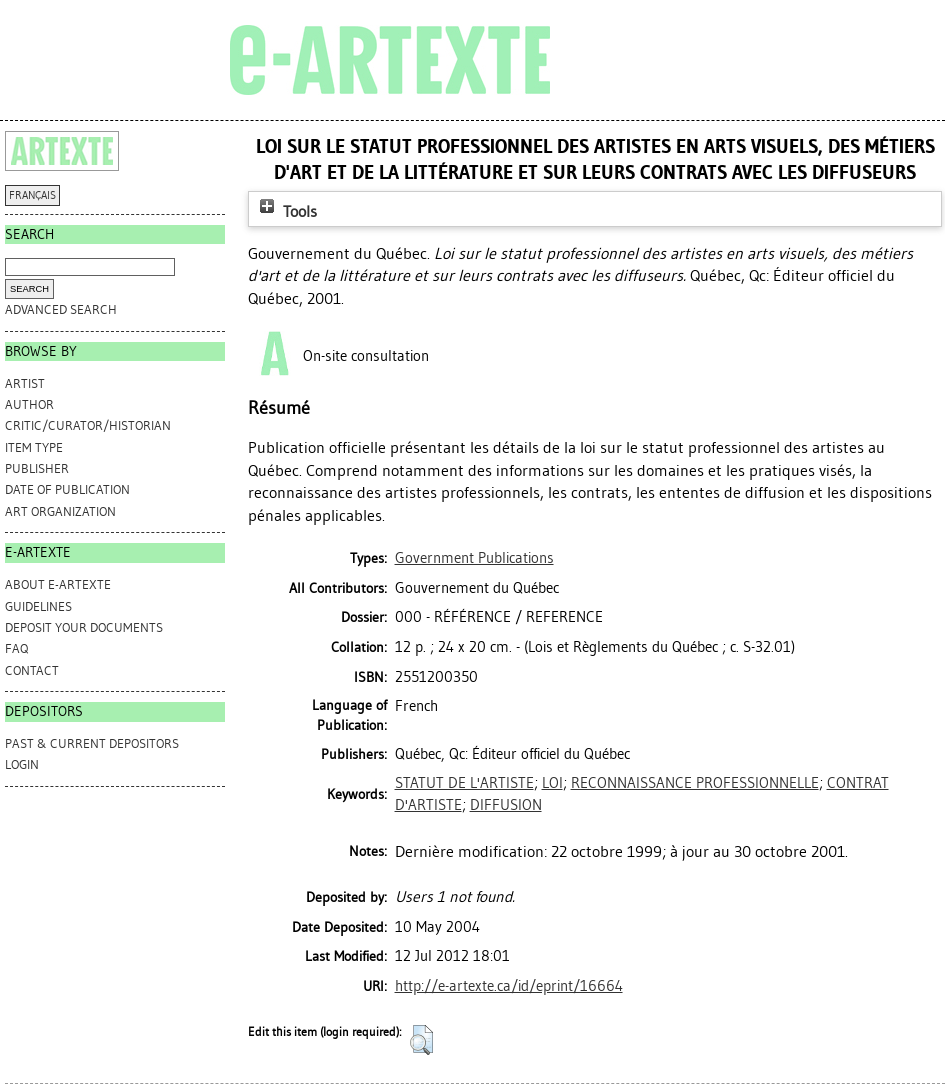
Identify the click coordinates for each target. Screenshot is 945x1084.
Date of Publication (67, 489)
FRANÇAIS (32, 195)
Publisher (37, 468)
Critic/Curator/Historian (88, 425)
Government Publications (474, 558)
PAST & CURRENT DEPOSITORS (92, 743)
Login (22, 764)
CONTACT (32, 670)
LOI (552, 783)
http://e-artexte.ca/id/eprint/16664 (509, 986)
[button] (421, 1040)
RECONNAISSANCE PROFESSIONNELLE (695, 783)
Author (29, 404)
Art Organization (60, 511)
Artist (25, 383)
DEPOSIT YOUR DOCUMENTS (84, 627)
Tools (286, 211)
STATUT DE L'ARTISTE (464, 783)
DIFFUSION (506, 805)
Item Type (34, 447)
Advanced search (61, 309)
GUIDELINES (38, 606)
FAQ (16, 648)
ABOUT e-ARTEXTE (58, 584)
